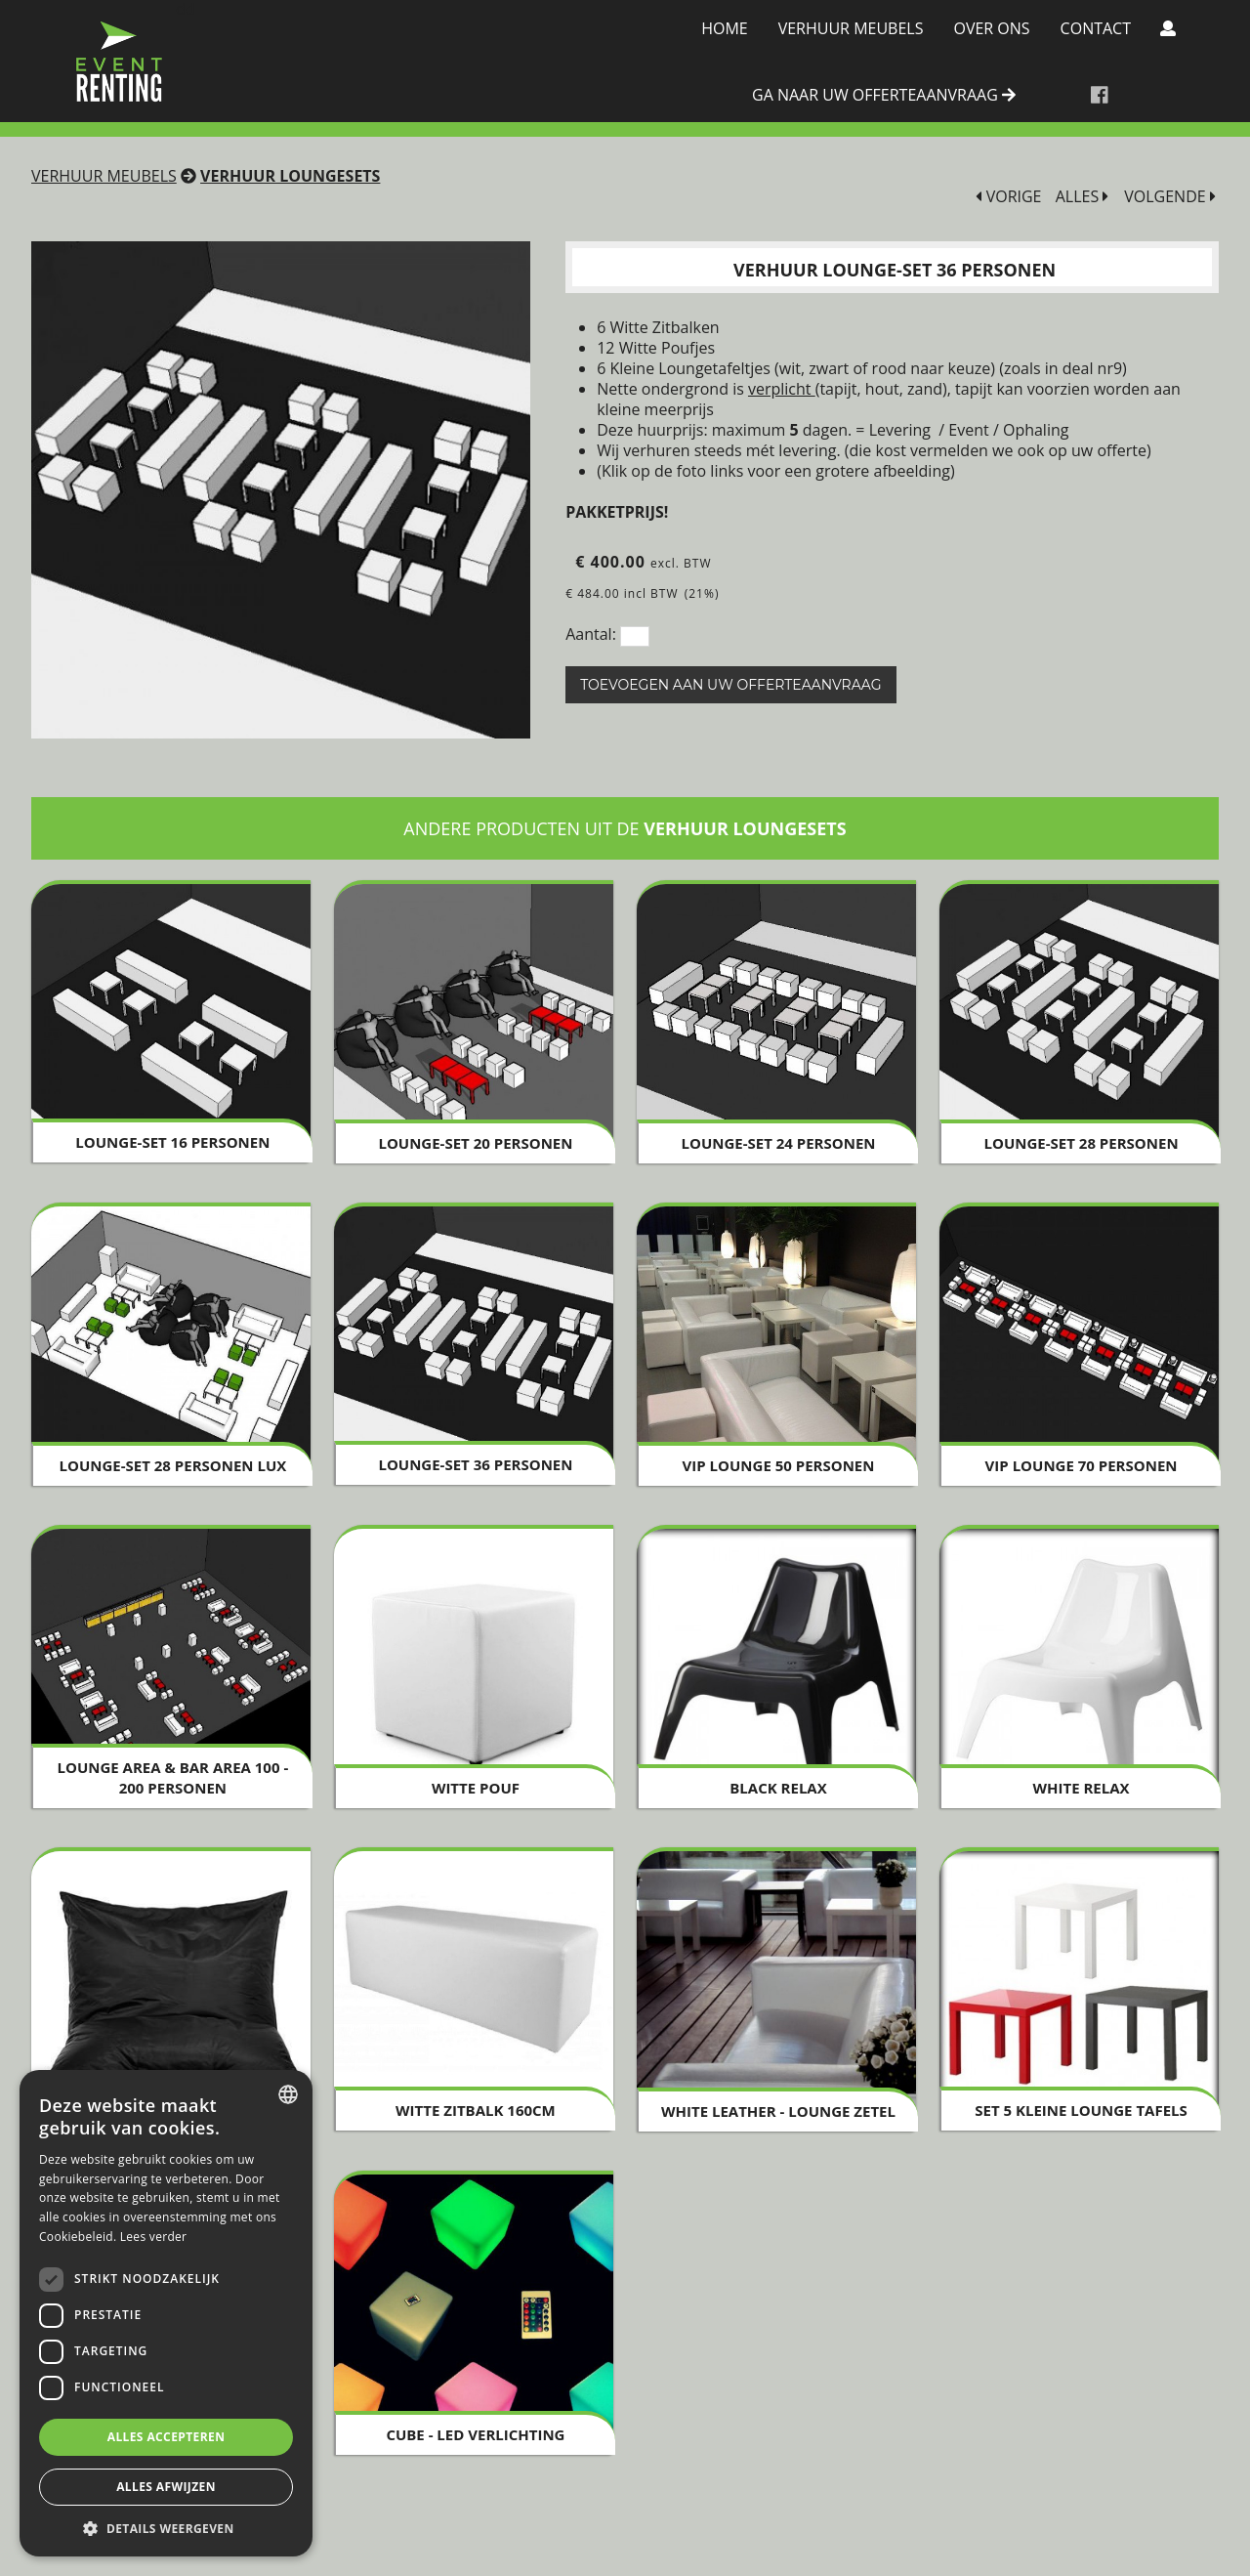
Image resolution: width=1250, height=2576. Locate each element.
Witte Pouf (476, 1787)
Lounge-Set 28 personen (1081, 1143)
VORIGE (1008, 197)
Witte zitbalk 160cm (476, 2110)
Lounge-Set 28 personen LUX (172, 1465)
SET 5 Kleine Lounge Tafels (1081, 2110)
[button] (166, 2527)
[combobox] (288, 2094)
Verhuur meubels (851, 28)
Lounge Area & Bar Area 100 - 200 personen (173, 1777)
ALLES (1082, 197)
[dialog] (166, 2313)
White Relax (1081, 1787)
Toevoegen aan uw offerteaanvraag (730, 685)
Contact (1096, 28)
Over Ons (991, 28)
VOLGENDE (1170, 197)
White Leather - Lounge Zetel (778, 2111)
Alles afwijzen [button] (166, 2486)
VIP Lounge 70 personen (1081, 1465)
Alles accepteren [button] (166, 2436)
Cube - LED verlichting (475, 2434)
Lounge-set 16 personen (172, 1142)
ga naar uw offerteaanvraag (884, 96)
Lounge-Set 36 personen (475, 1464)
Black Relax (777, 1787)
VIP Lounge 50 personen (779, 1465)
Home (724, 28)
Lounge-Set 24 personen (778, 1143)
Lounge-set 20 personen (475, 1143)
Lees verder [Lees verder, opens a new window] (154, 2236)
